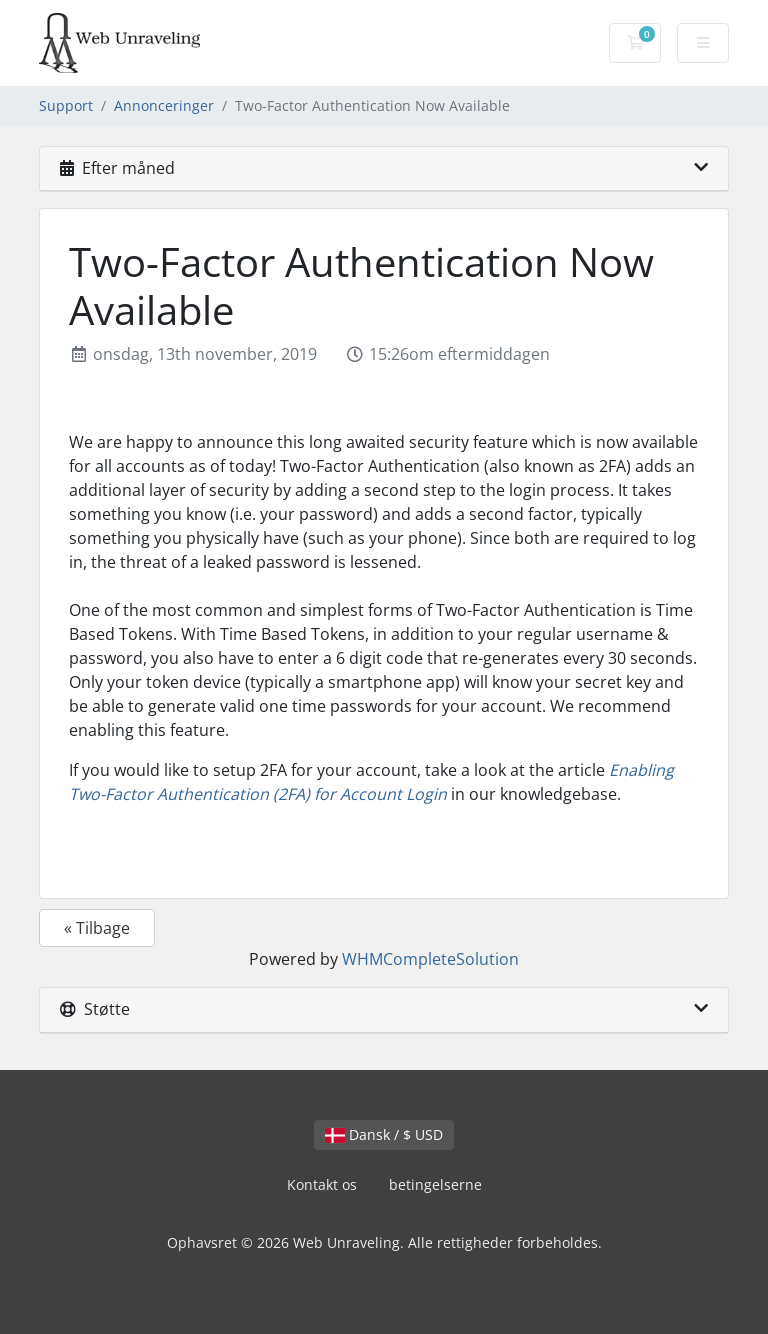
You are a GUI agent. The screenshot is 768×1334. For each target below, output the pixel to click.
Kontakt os (322, 1184)
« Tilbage (97, 928)
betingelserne (435, 1184)
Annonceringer (164, 105)
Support (66, 105)
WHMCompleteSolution (430, 959)
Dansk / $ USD (384, 1134)
